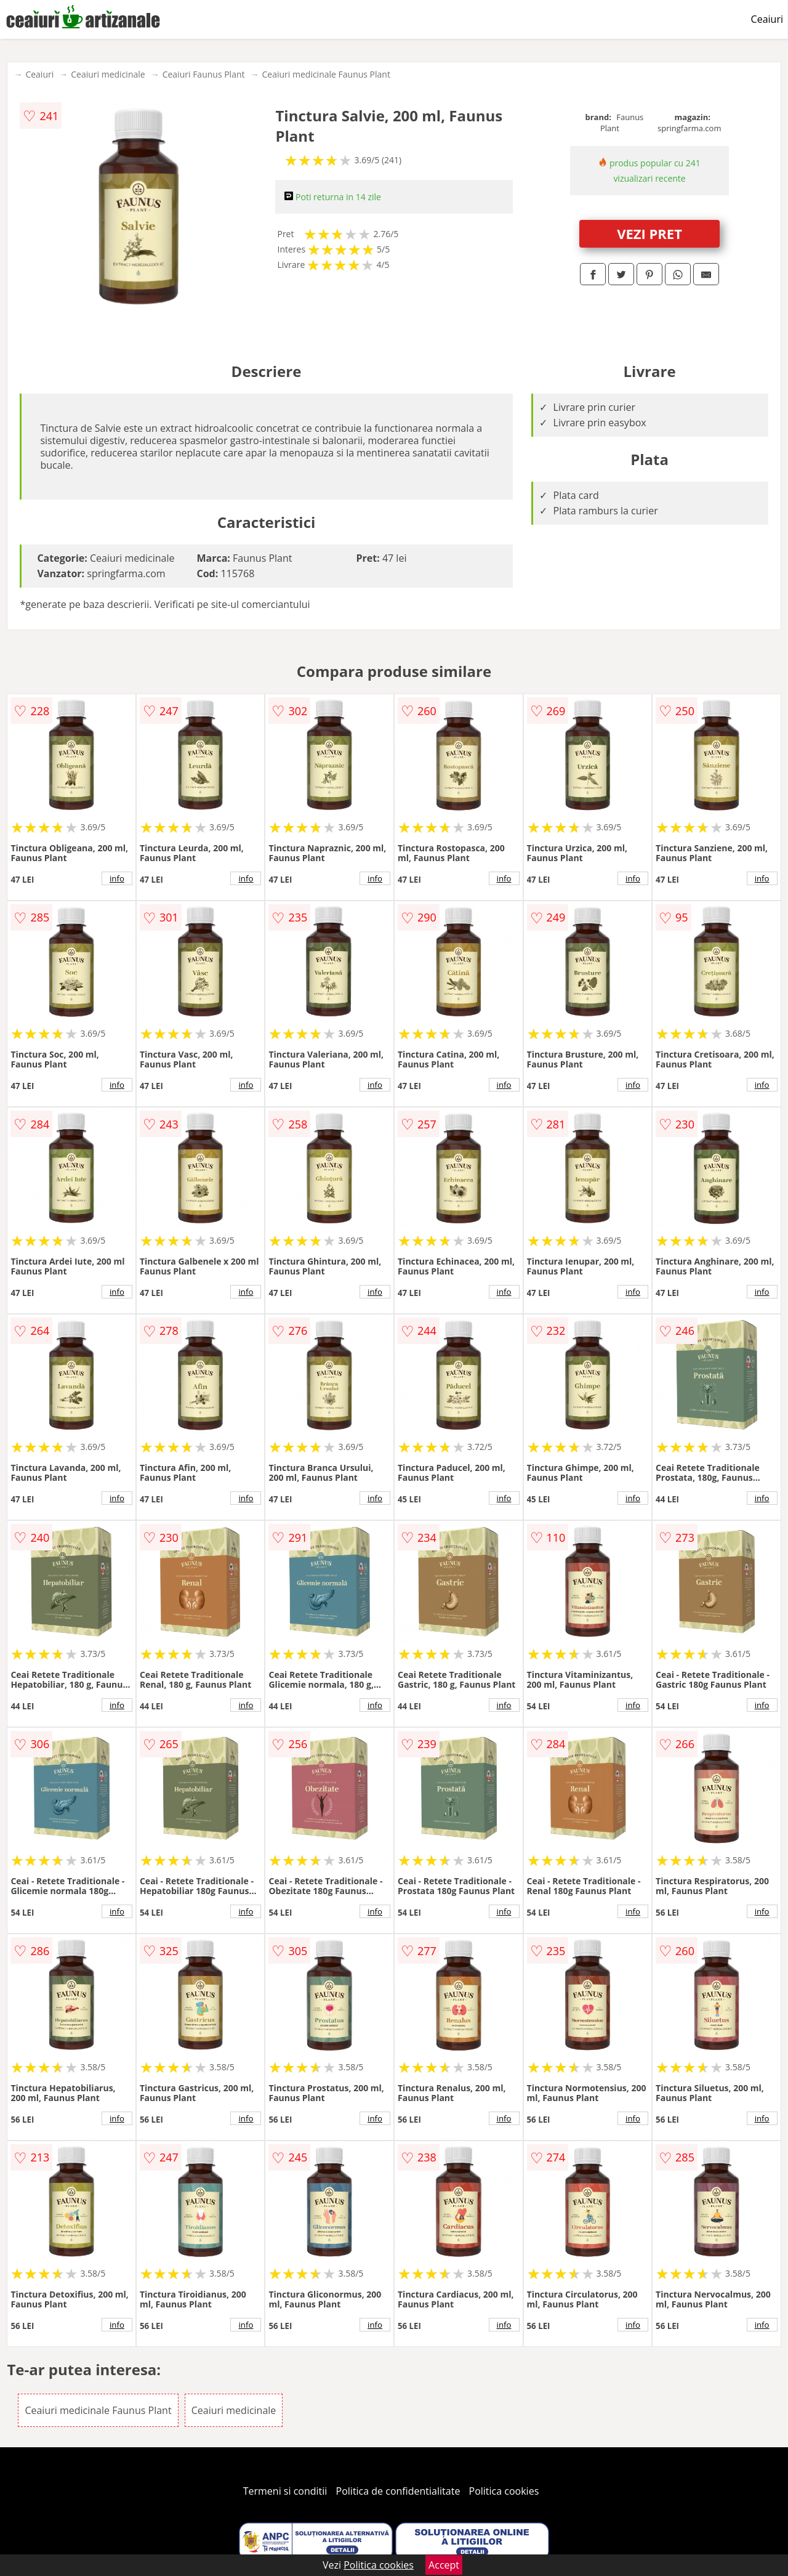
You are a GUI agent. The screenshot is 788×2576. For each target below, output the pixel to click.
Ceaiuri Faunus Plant (204, 74)
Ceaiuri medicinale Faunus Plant (326, 74)
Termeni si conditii (285, 2491)
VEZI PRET (649, 233)
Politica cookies (504, 2491)
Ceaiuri (767, 19)
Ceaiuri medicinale (108, 74)
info (117, 878)
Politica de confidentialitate (398, 2491)
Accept (443, 2565)
